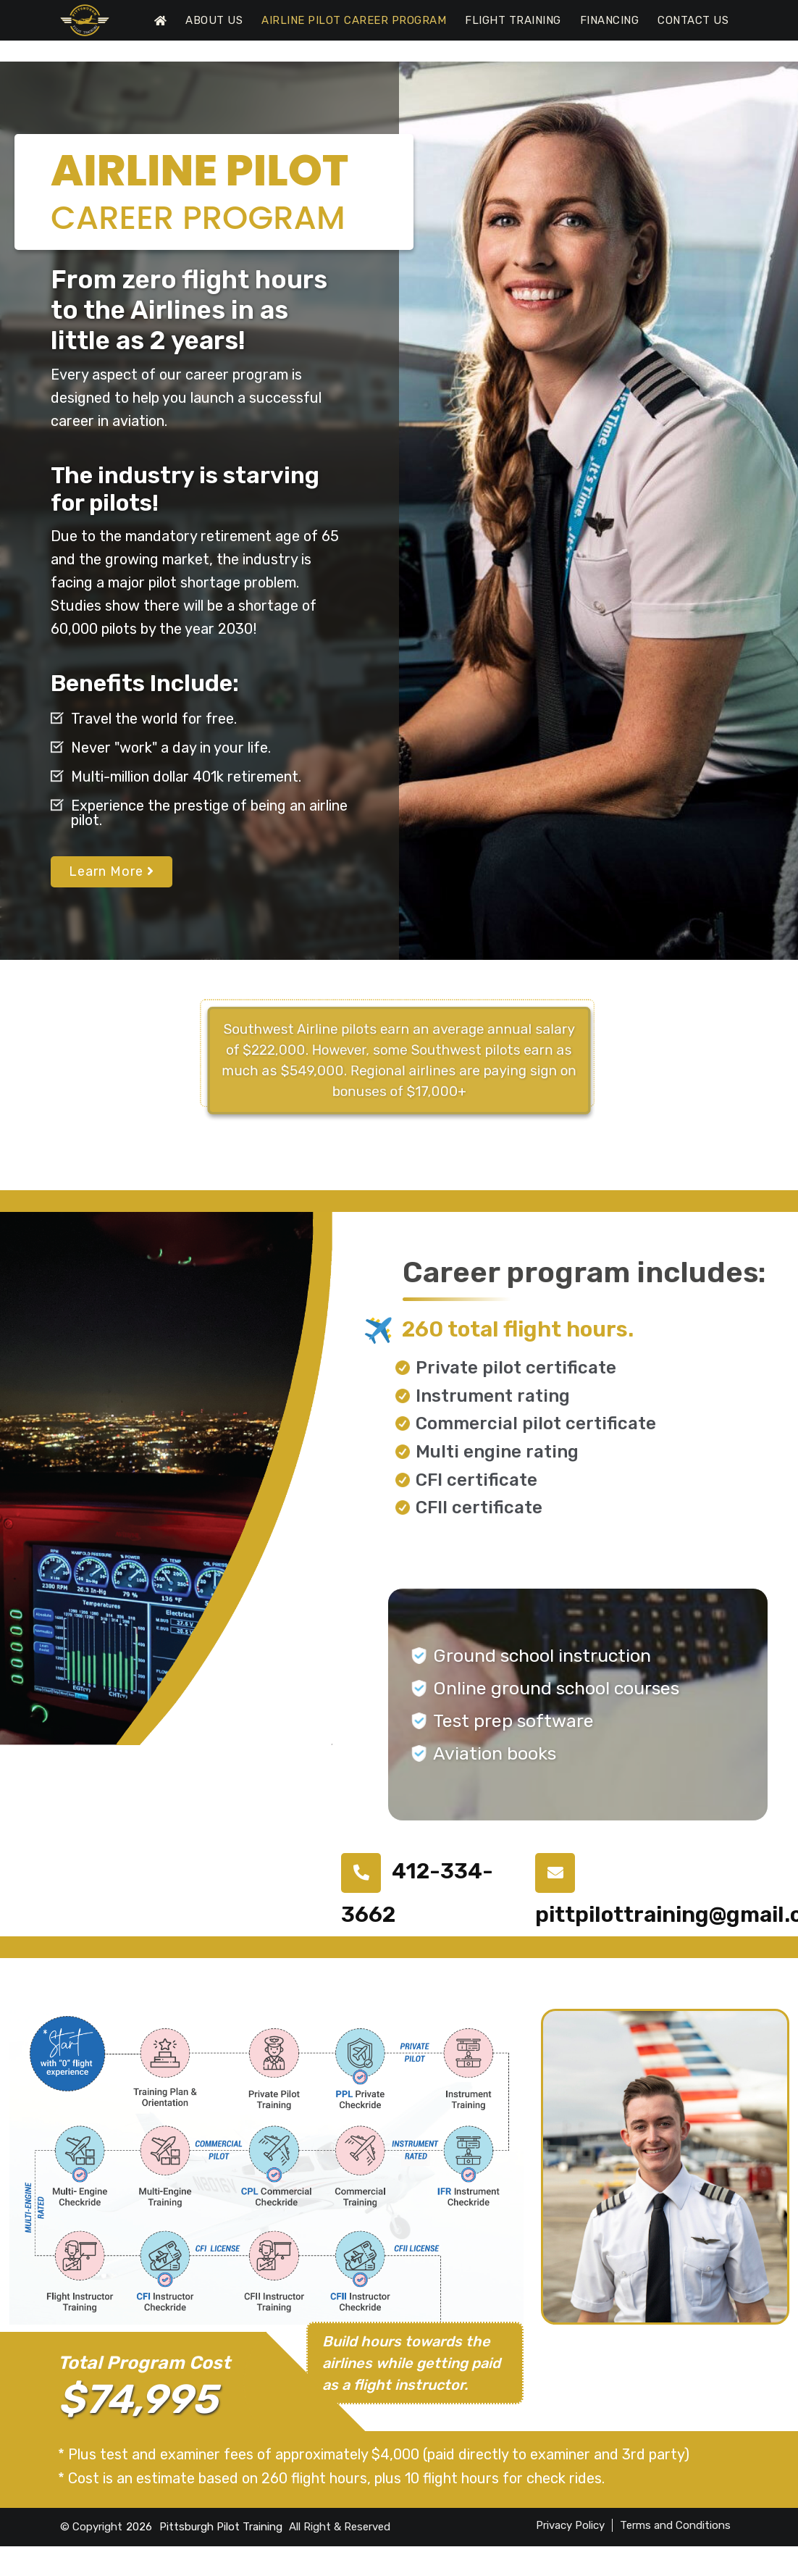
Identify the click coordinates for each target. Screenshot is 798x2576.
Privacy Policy (570, 2525)
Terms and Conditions (675, 2525)
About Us (214, 20)
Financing (609, 20)
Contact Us (693, 20)
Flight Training (513, 20)
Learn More (111, 871)
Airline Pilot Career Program (353, 20)
